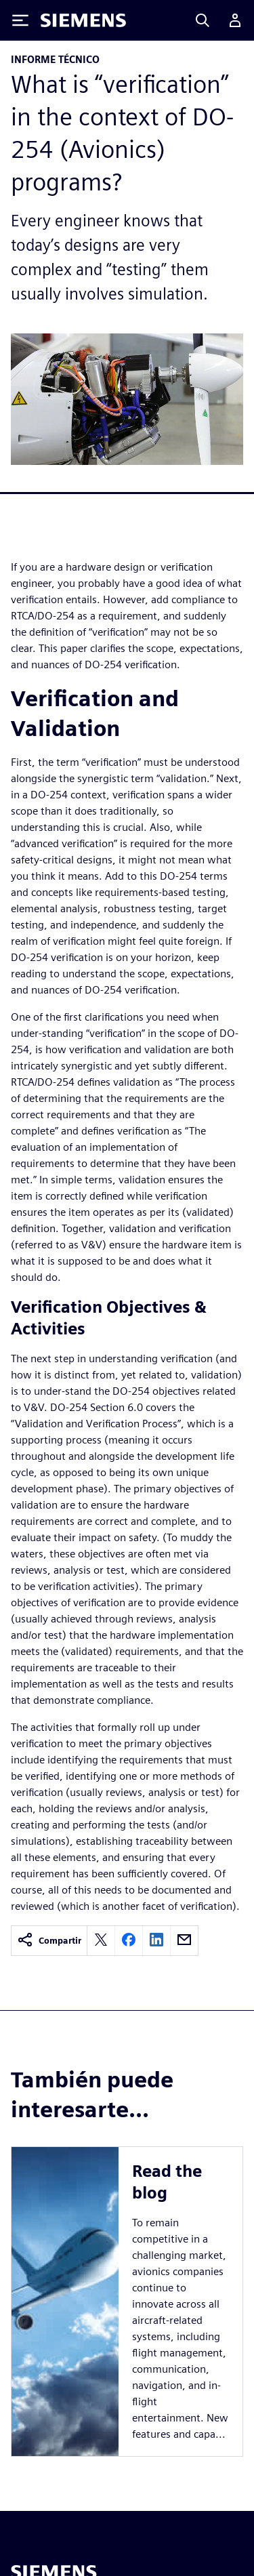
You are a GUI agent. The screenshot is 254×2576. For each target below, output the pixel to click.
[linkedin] (156, 1940)
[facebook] (128, 1940)
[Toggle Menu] (20, 20)
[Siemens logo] (83, 20)
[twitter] (100, 1940)
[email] (184, 1940)
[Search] (202, 20)
